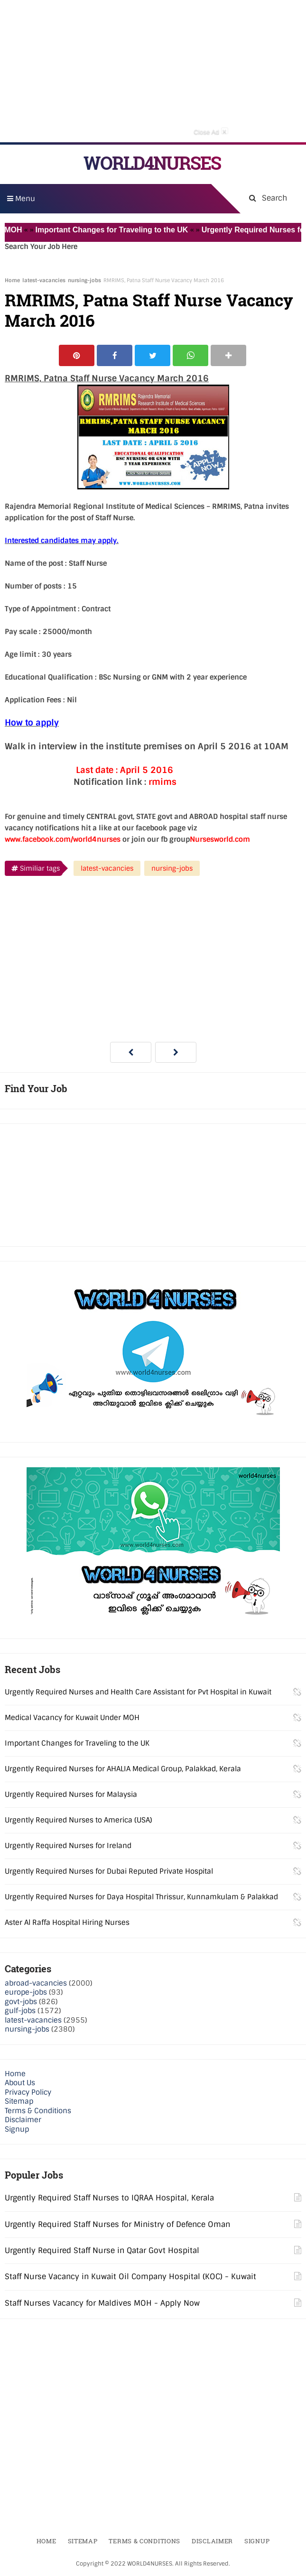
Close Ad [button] (211, 131)
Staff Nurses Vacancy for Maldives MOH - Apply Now (102, 2303)
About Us (20, 2083)
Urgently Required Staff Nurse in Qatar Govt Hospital (102, 2250)
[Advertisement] (153, 71)
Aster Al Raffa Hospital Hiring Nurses (67, 1922)
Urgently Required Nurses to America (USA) (78, 1820)
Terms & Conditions (38, 2111)
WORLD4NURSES (152, 163)
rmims (162, 782)
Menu (21, 198)
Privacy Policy (28, 2092)
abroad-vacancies (36, 1983)
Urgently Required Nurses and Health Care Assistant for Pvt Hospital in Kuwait (138, 1692)
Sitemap (19, 2101)
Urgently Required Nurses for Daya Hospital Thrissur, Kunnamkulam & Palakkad (141, 1897)
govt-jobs (21, 2001)
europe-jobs (26, 1992)
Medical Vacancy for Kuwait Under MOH (72, 1717)
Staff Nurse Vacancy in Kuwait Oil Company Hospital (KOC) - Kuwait (130, 2277)
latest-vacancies (43, 280)
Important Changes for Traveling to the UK (118, 230)
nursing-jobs (84, 280)
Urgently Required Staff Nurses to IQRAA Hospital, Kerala (109, 2198)
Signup (17, 2129)
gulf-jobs (20, 2010)
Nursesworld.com (220, 839)
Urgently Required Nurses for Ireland (68, 1845)
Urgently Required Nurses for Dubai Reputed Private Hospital (109, 1871)
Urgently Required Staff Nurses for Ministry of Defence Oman (117, 2224)
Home (12, 280)
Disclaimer (23, 2120)
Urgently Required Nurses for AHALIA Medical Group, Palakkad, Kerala (123, 1769)
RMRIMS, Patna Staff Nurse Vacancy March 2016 (149, 310)
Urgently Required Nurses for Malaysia (71, 1794)
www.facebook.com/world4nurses (63, 839)
